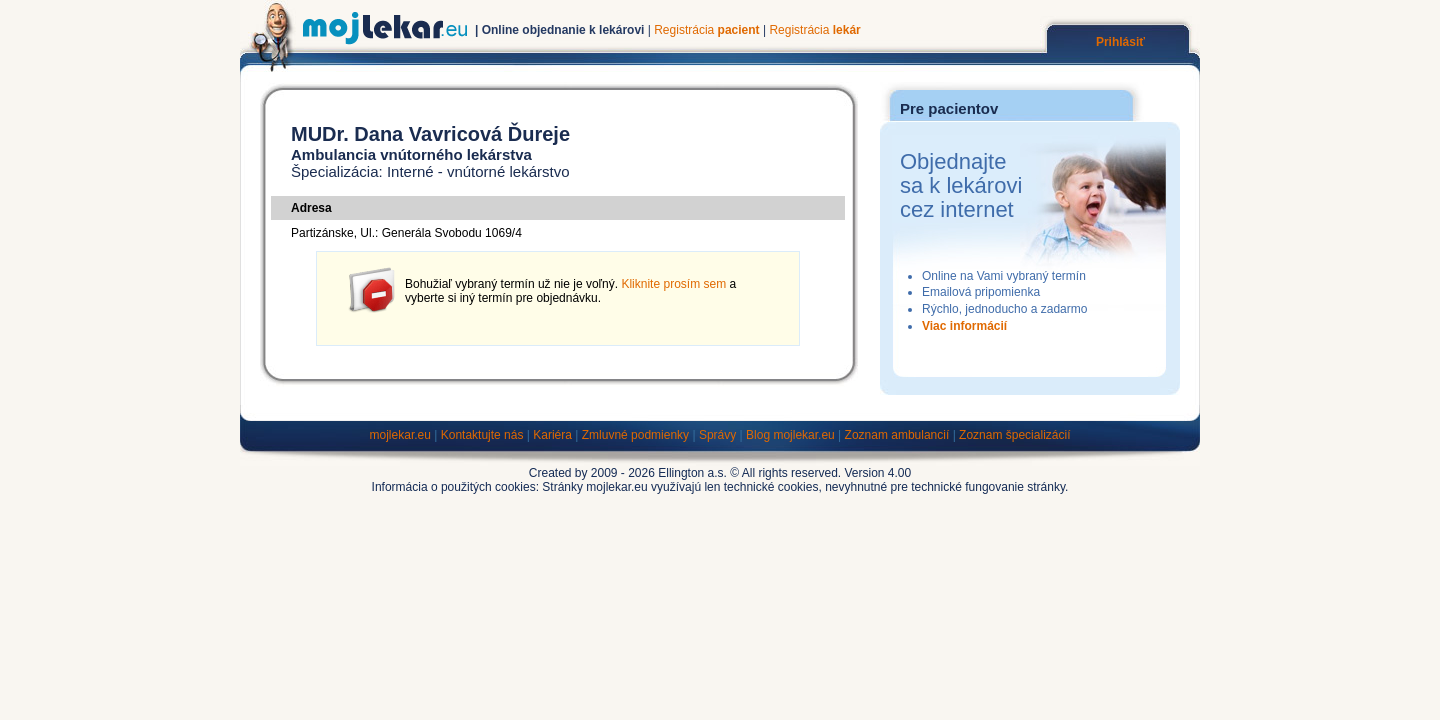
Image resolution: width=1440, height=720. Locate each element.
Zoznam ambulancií (897, 435)
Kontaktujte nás (482, 435)
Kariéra (552, 435)
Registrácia (706, 30)
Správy (717, 435)
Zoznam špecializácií (1014, 435)
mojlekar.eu (400, 435)
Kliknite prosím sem (673, 284)
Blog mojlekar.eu (790, 435)
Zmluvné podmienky (635, 435)
